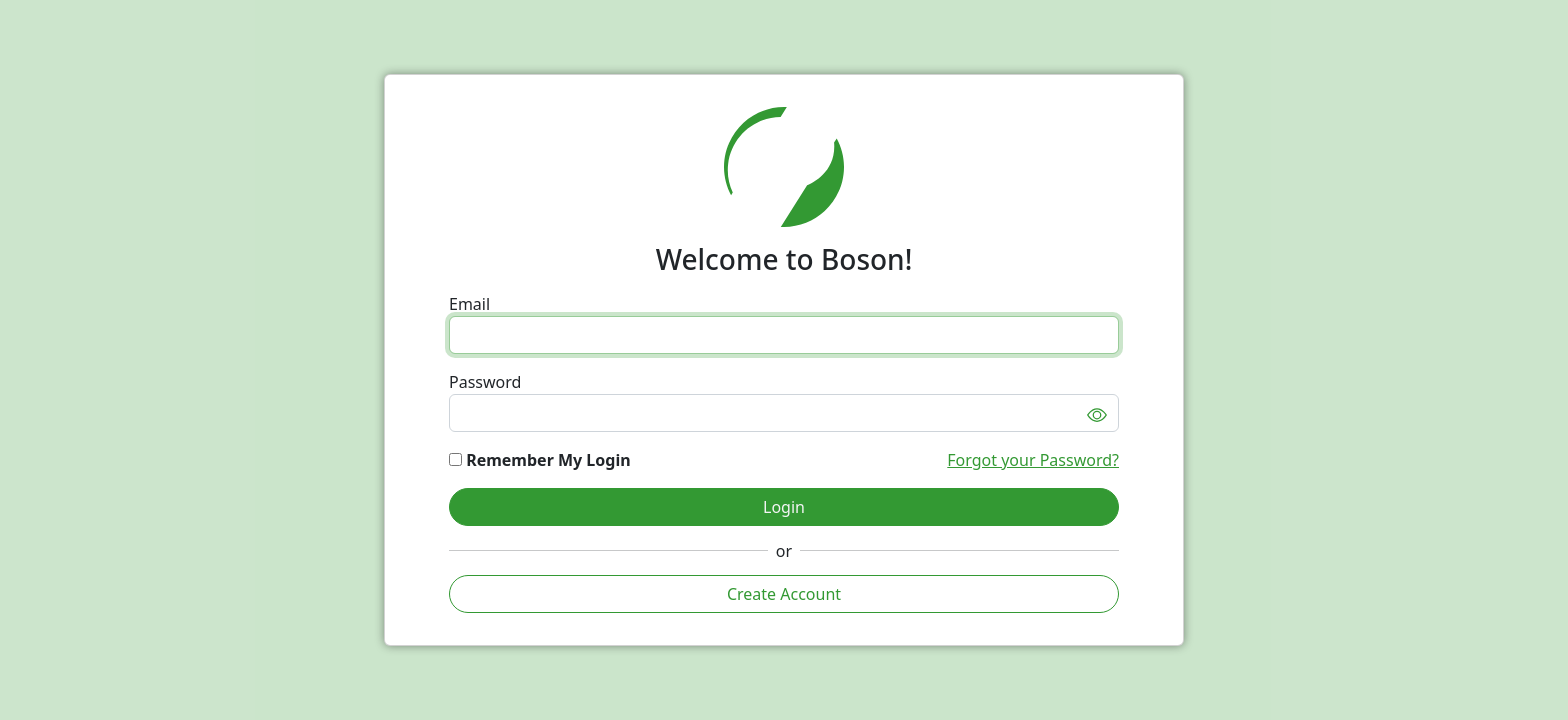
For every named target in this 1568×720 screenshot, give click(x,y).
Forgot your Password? (1033, 460)
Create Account (784, 594)
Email (469, 304)
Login (784, 507)
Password (485, 382)
